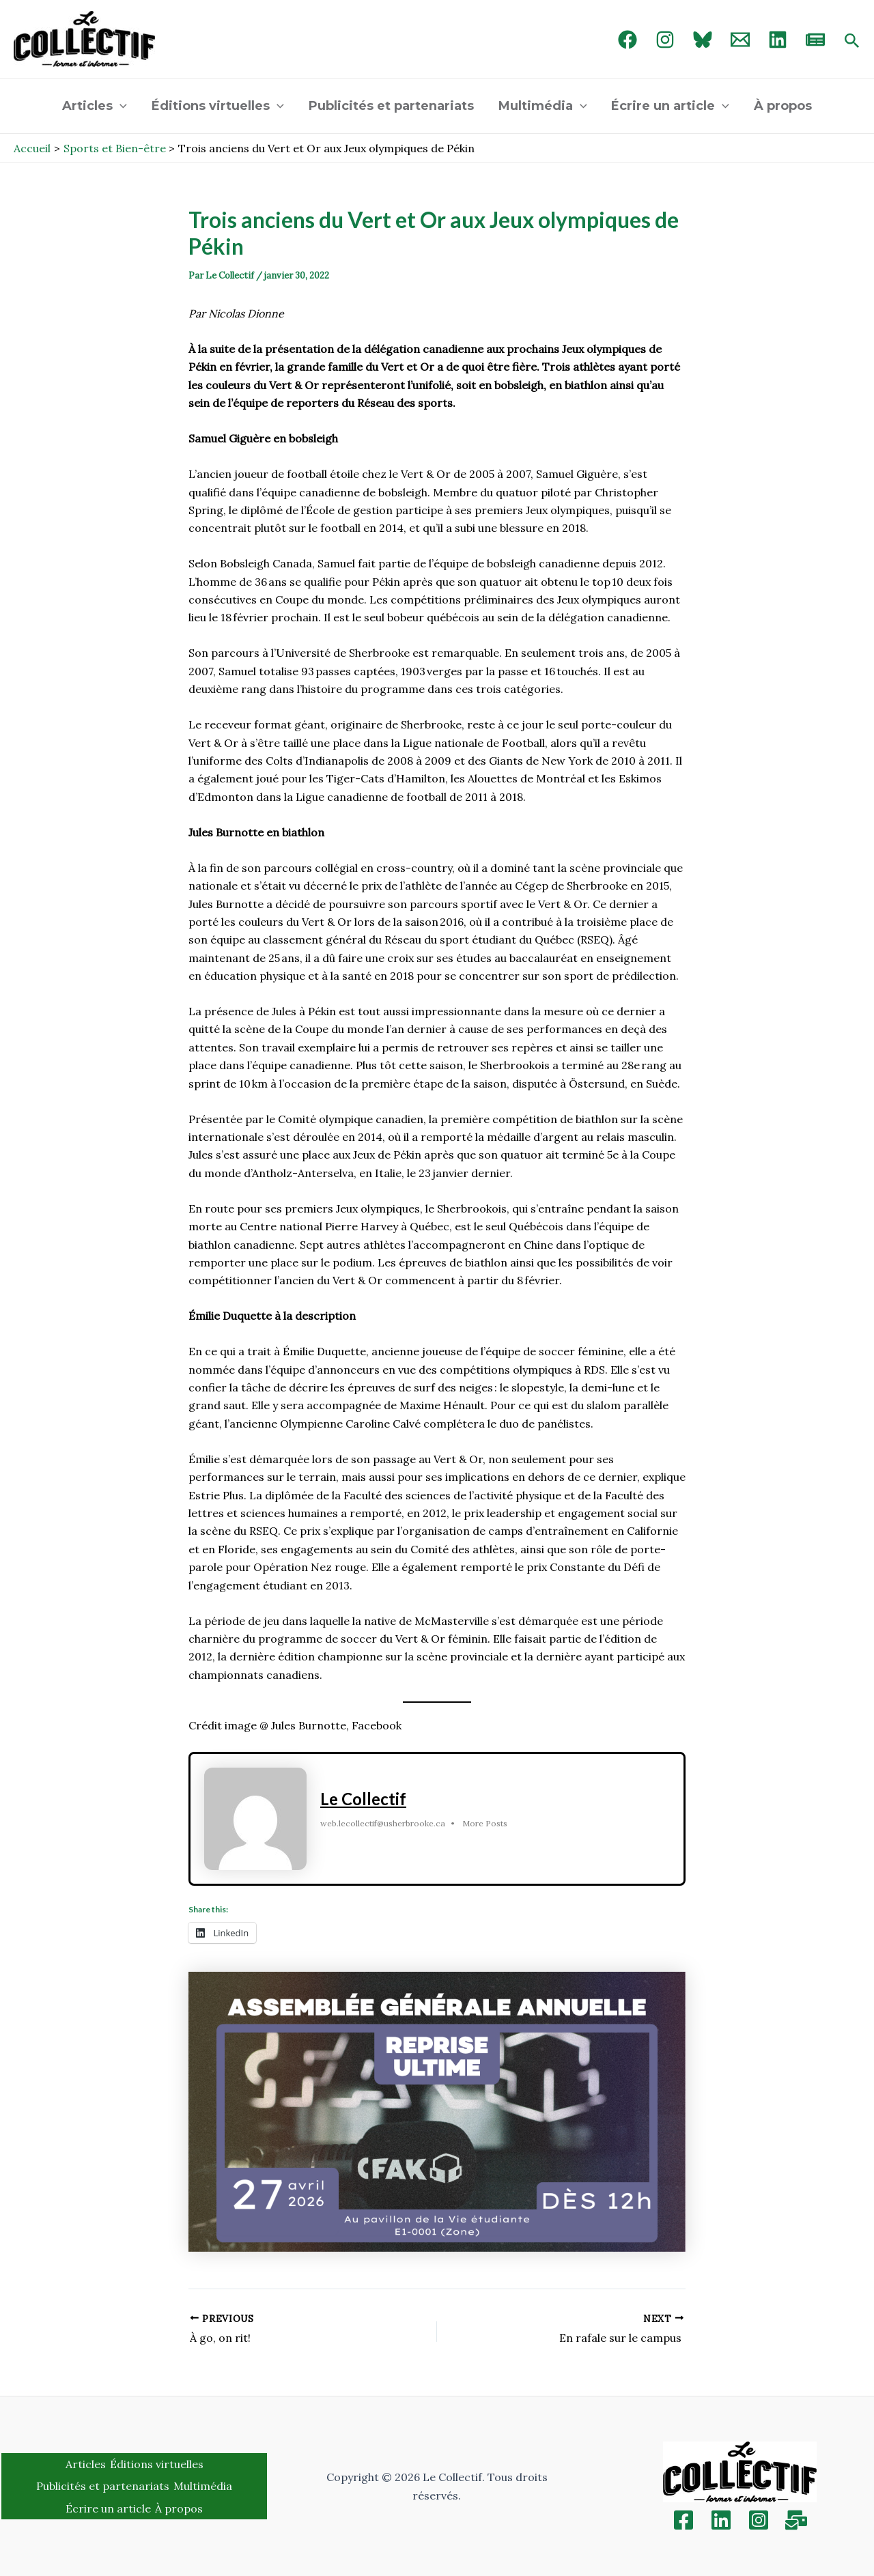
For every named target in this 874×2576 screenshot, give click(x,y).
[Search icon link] (852, 41)
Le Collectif (363, 1799)
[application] (120, 106)
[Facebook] (627, 39)
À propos (783, 105)
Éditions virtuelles (218, 106)
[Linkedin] (721, 2520)
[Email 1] (740, 39)
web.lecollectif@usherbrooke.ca (382, 1823)
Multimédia (542, 106)
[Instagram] (665, 39)
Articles (94, 106)
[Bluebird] (702, 39)
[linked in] (777, 39)
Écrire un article (670, 106)
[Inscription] (796, 2520)
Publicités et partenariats (391, 105)
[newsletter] (815, 39)
